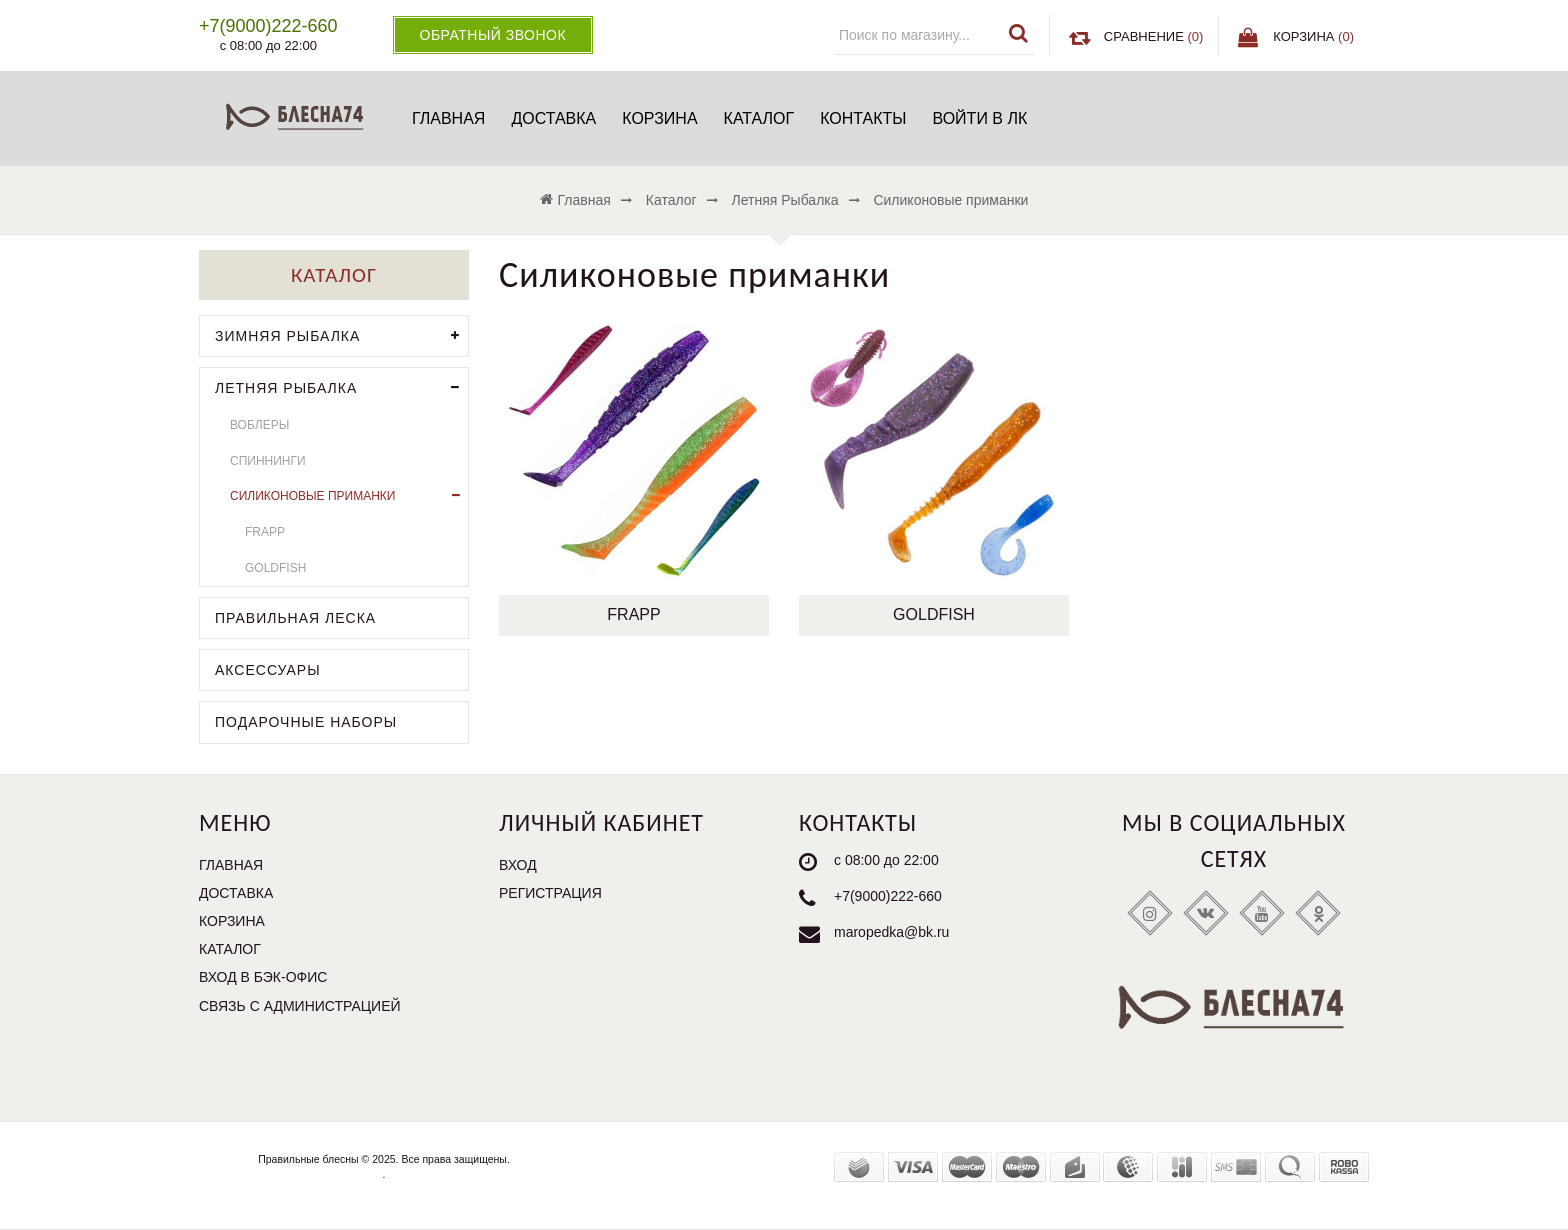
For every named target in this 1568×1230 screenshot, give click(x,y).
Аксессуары (268, 670)
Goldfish (934, 614)
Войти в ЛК (980, 118)
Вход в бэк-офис (263, 977)
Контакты (863, 118)
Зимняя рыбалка (341, 336)
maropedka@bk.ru (891, 932)
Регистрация (550, 893)
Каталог (759, 118)
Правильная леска (295, 618)
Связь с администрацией (300, 1006)
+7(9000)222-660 (888, 896)
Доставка (553, 118)
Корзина (659, 118)
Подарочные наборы (306, 722)
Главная (448, 118)
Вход (518, 865)
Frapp (633, 614)
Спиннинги (268, 461)
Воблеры (259, 425)
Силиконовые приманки (349, 496)
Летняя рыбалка (341, 388)
